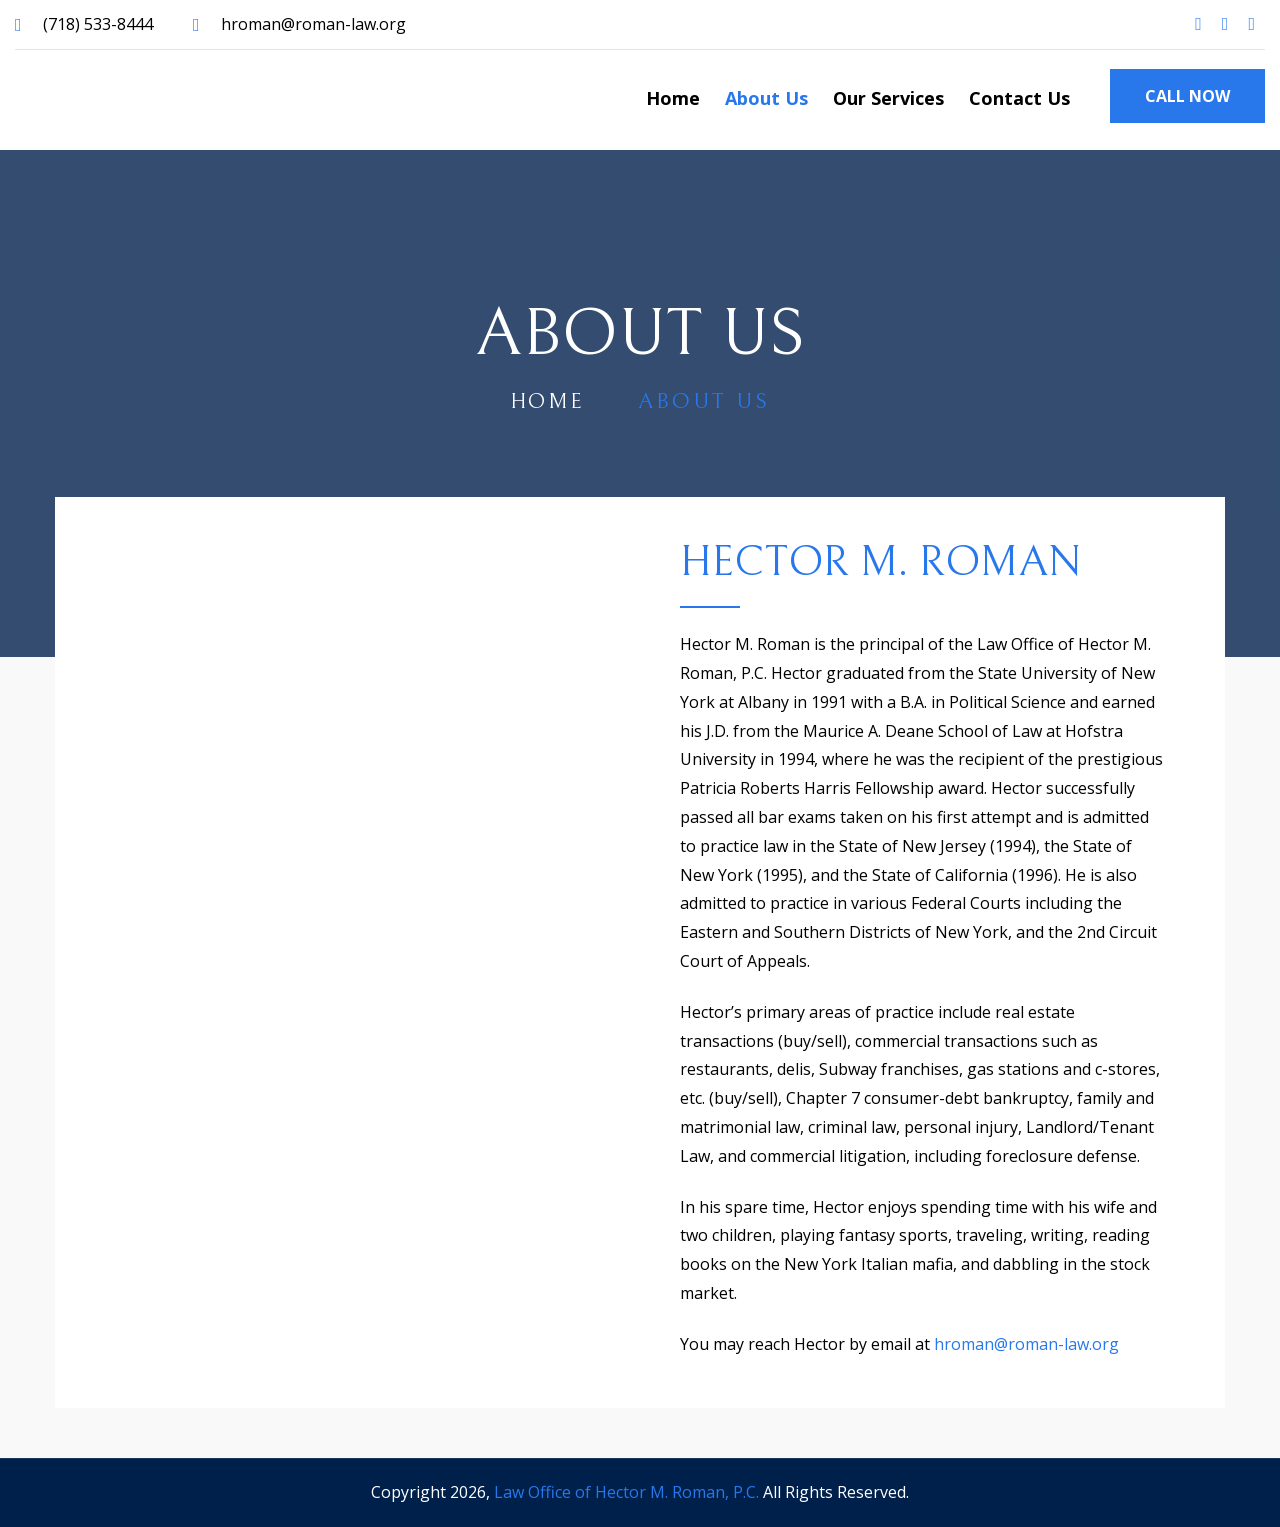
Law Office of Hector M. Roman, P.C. (626, 1492)
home (547, 401)
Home (673, 98)
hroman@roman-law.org (313, 24)
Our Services (888, 98)
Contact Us (1019, 98)
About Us (766, 98)
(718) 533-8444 (98, 24)
